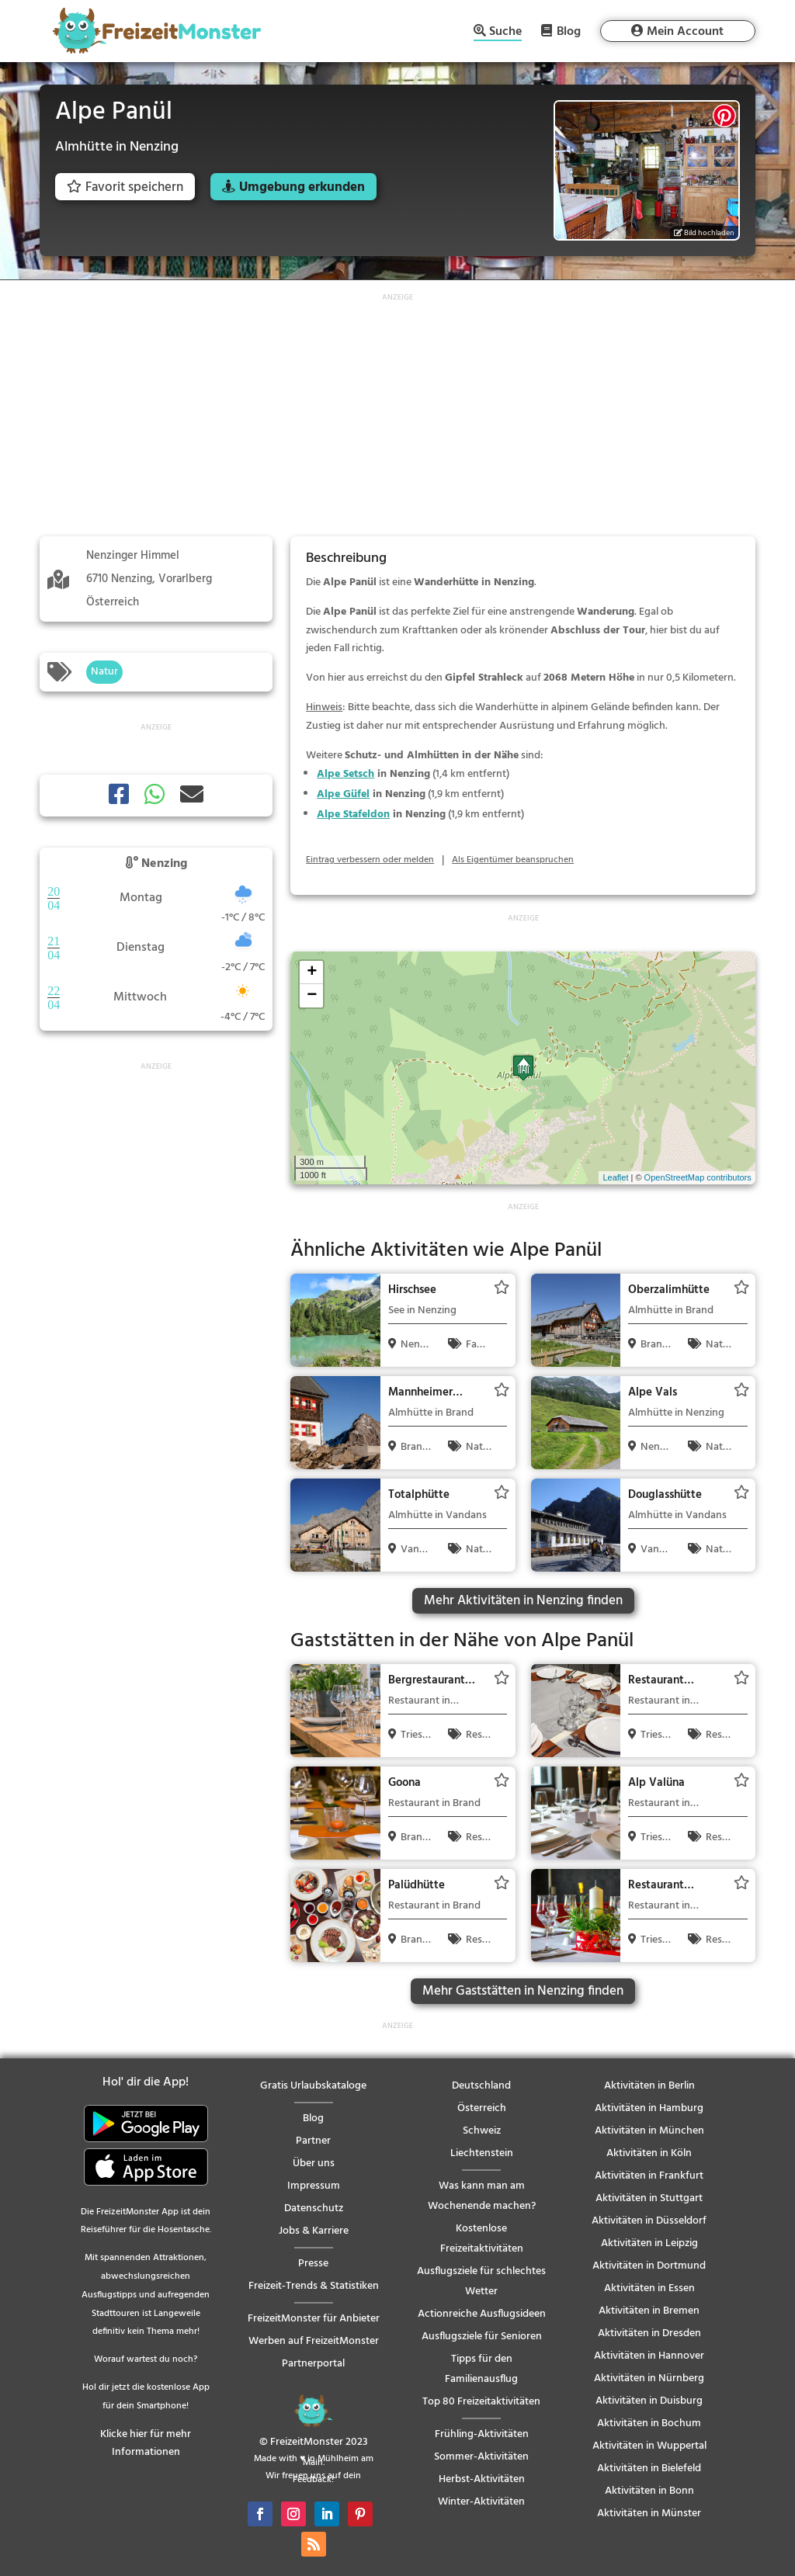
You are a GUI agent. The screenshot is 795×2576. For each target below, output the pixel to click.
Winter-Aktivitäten (481, 2502)
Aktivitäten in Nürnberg (649, 2378)
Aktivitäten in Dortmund (649, 2266)
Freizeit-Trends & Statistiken (313, 2286)
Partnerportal (313, 2364)
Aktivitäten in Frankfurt (649, 2176)
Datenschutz (313, 2208)
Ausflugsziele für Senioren (482, 2336)
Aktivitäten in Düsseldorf (649, 2221)
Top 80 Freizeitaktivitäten (481, 2402)
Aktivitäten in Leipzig (649, 2243)
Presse (313, 2264)
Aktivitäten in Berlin (649, 2086)
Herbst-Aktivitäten (482, 2479)
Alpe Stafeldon (353, 814)
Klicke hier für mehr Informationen (145, 2443)
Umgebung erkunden (302, 187)
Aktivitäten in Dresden (649, 2333)
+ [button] (312, 972)
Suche (505, 33)
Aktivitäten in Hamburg (649, 2108)
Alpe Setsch (345, 774)
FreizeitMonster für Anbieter (314, 2319)
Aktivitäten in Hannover (649, 2356)
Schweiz (482, 2131)
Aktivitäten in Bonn (649, 2491)
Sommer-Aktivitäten (481, 2457)
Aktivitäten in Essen (649, 2288)
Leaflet (615, 1177)
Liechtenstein (481, 2153)
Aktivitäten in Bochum (649, 2423)
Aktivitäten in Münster (649, 2513)
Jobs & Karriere (314, 2231)
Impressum (313, 2186)
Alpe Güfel (343, 794)
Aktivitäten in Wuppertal (649, 2446)
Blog (569, 31)
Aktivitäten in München (649, 2131)
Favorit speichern (125, 187)
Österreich (481, 2108)
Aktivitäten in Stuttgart (649, 2198)
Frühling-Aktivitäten (482, 2434)
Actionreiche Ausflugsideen (482, 2314)
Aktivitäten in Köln (649, 2153)
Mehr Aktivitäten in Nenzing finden (523, 1600)
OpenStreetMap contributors (698, 1177)
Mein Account (685, 32)
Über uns (314, 2163)
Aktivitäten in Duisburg (649, 2401)
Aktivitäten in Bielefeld (649, 2468)
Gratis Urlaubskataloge (313, 2086)
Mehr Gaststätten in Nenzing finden (522, 1991)
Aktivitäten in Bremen (649, 2311)
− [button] (312, 995)
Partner (313, 2141)
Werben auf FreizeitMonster (313, 2341)
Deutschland (481, 2086)
